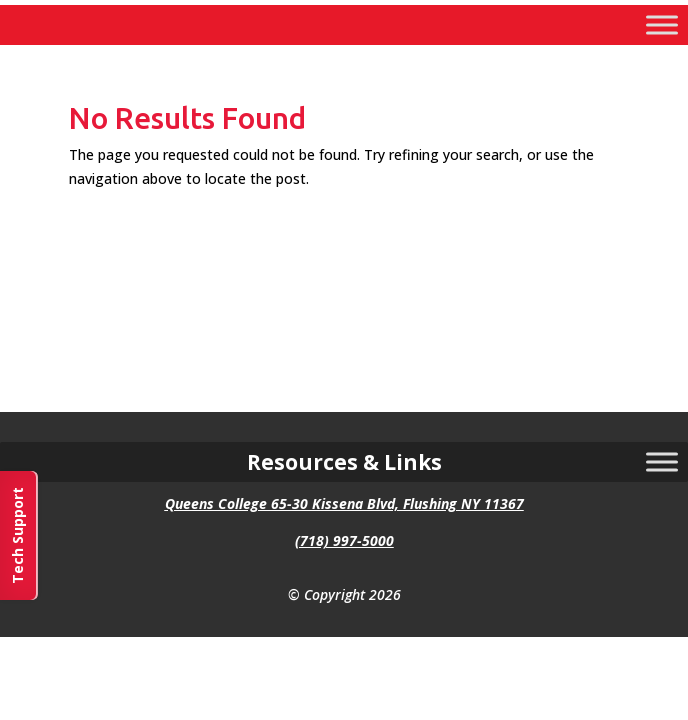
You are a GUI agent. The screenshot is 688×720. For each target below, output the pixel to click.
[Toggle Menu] (662, 24)
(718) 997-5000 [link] (344, 540)
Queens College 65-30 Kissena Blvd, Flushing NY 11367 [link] (344, 503)
